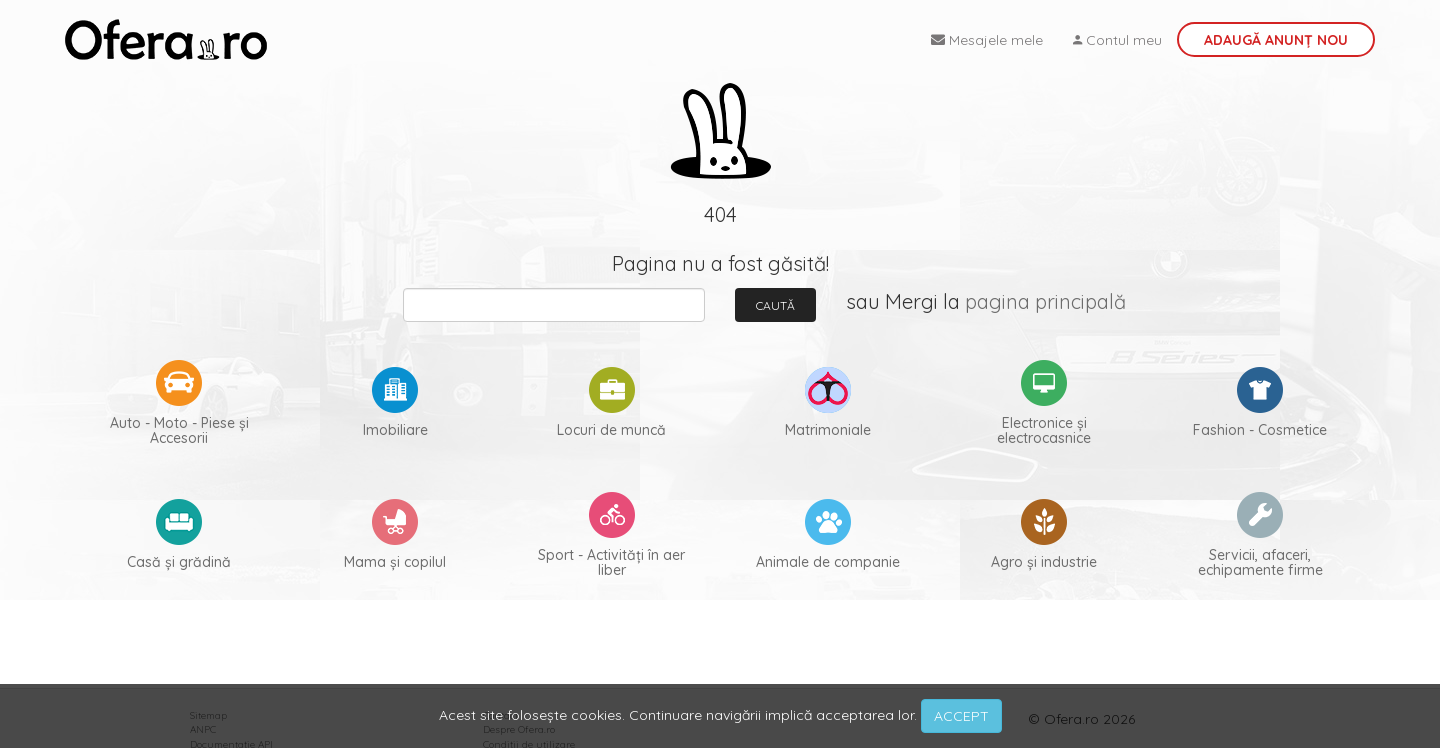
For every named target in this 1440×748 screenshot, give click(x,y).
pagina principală (1045, 301)
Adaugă (1276, 40)
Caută (775, 305)
